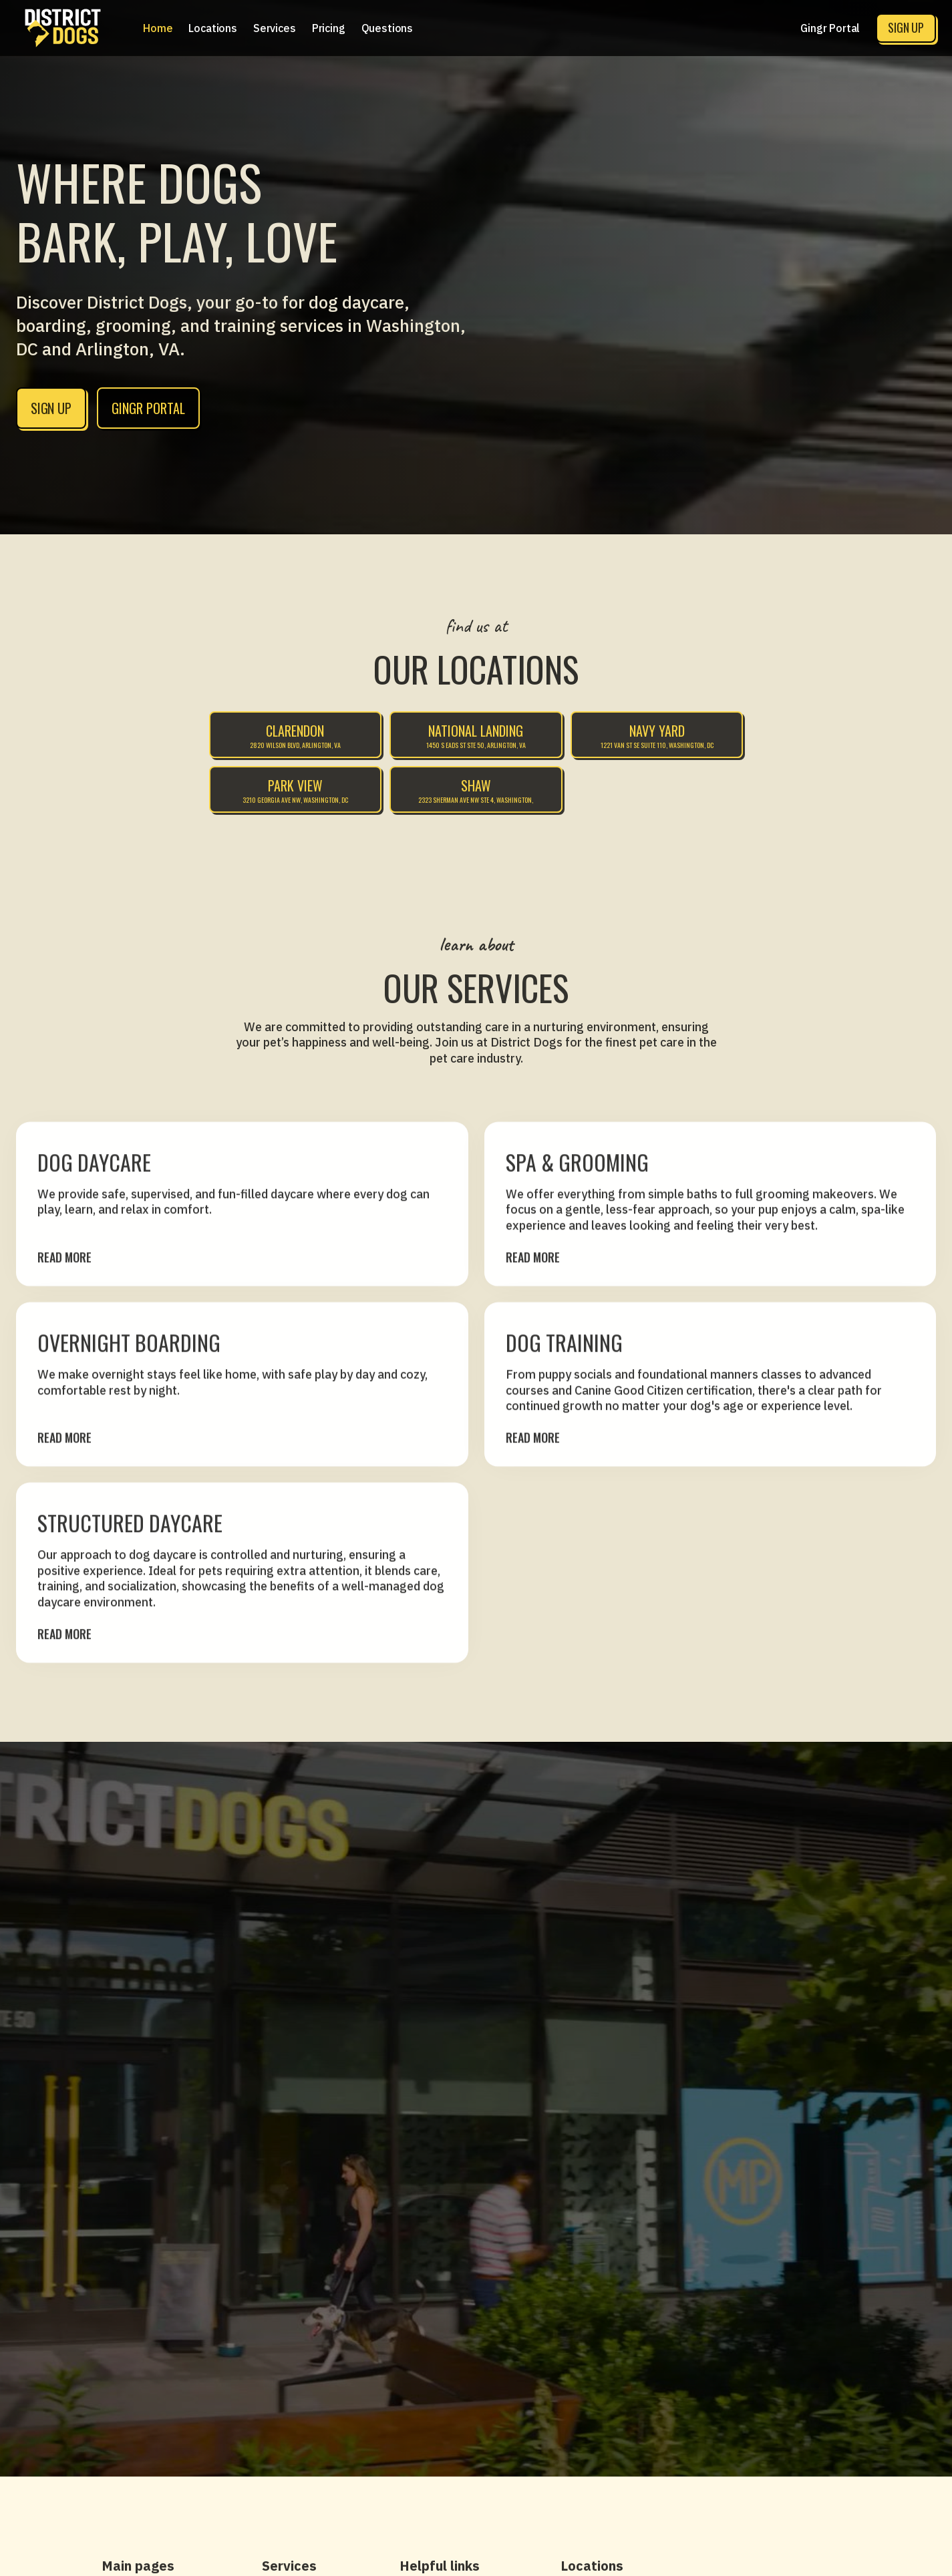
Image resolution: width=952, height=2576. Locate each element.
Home (157, 28)
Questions (387, 28)
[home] (63, 28)
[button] (212, 28)
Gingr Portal (830, 28)
